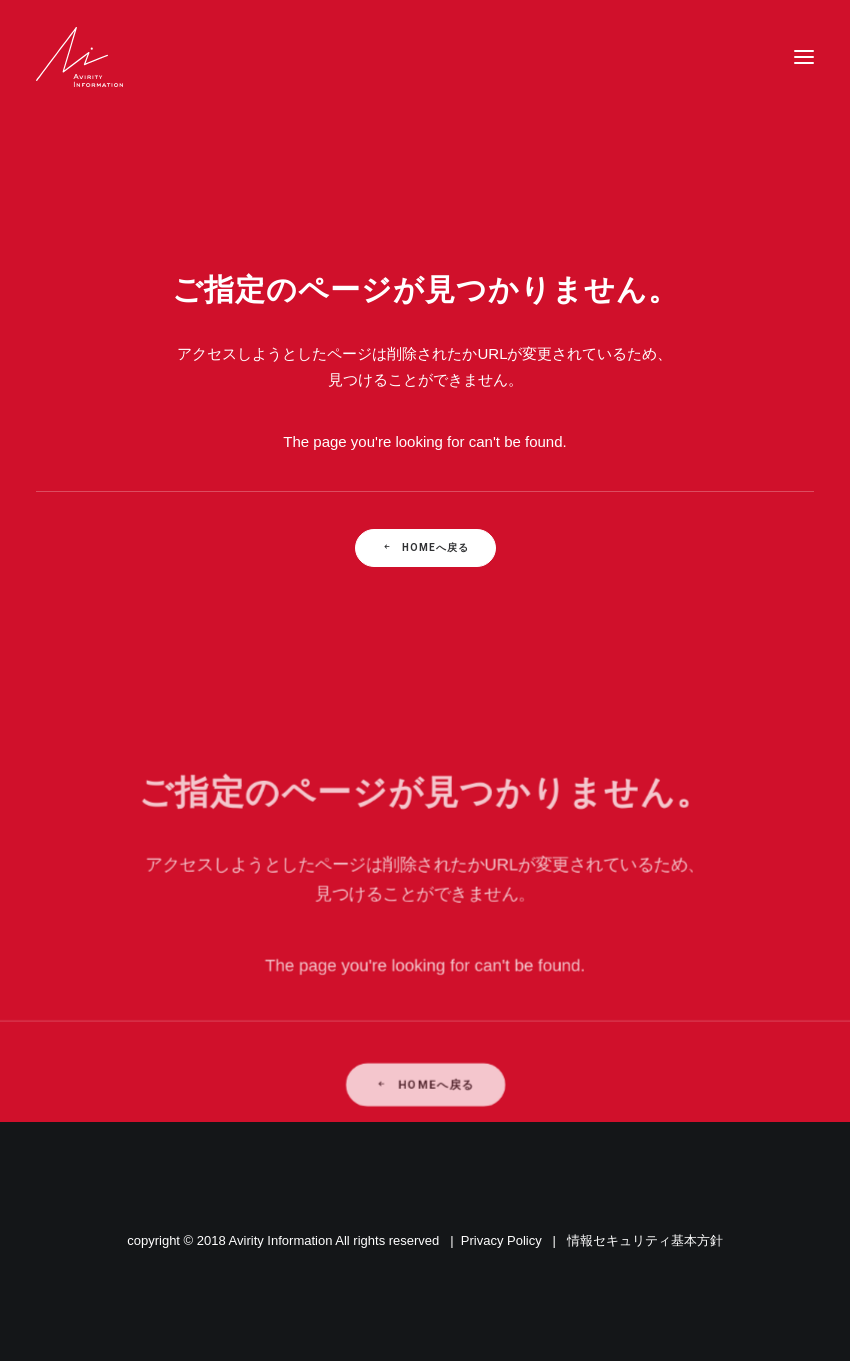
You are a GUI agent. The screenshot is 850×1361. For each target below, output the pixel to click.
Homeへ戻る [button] (425, 547)
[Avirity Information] (79, 57)
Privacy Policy (501, 1240)
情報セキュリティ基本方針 (645, 1240)
